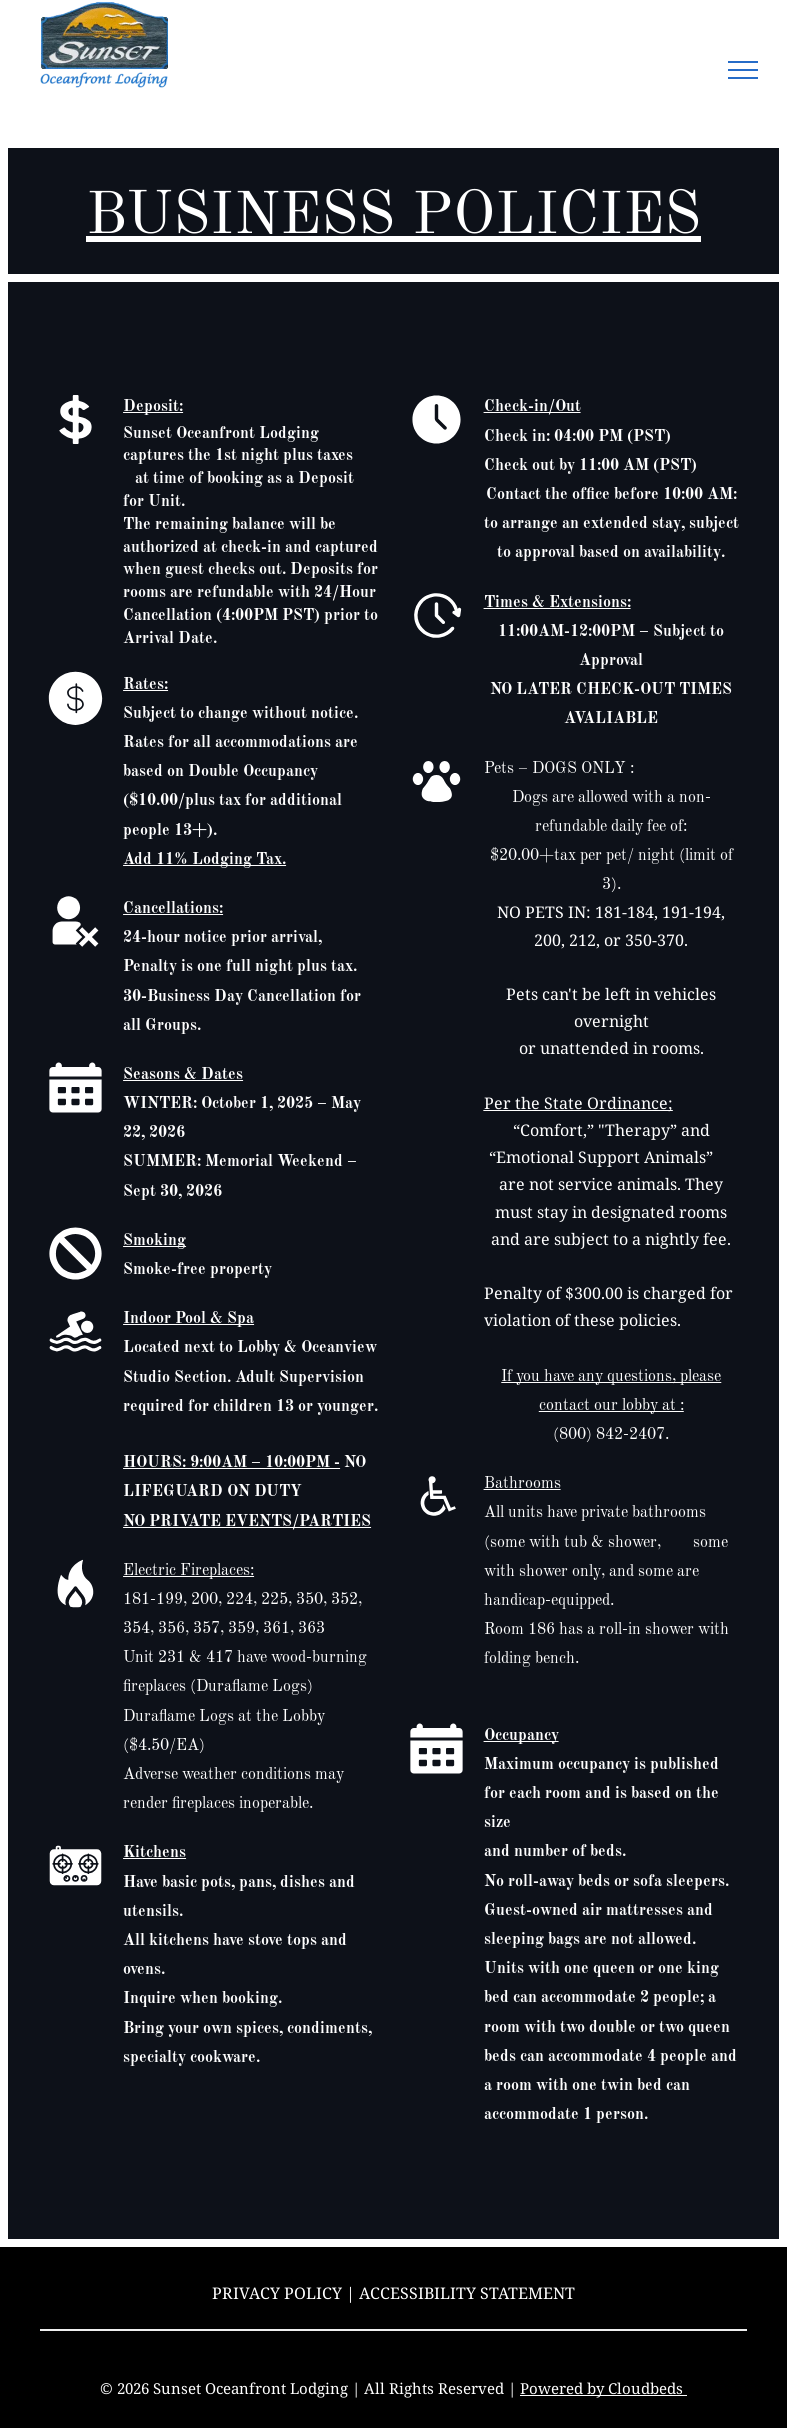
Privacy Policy (277, 2293)
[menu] (743, 70)
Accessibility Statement (467, 2293)
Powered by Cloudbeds (603, 2388)
